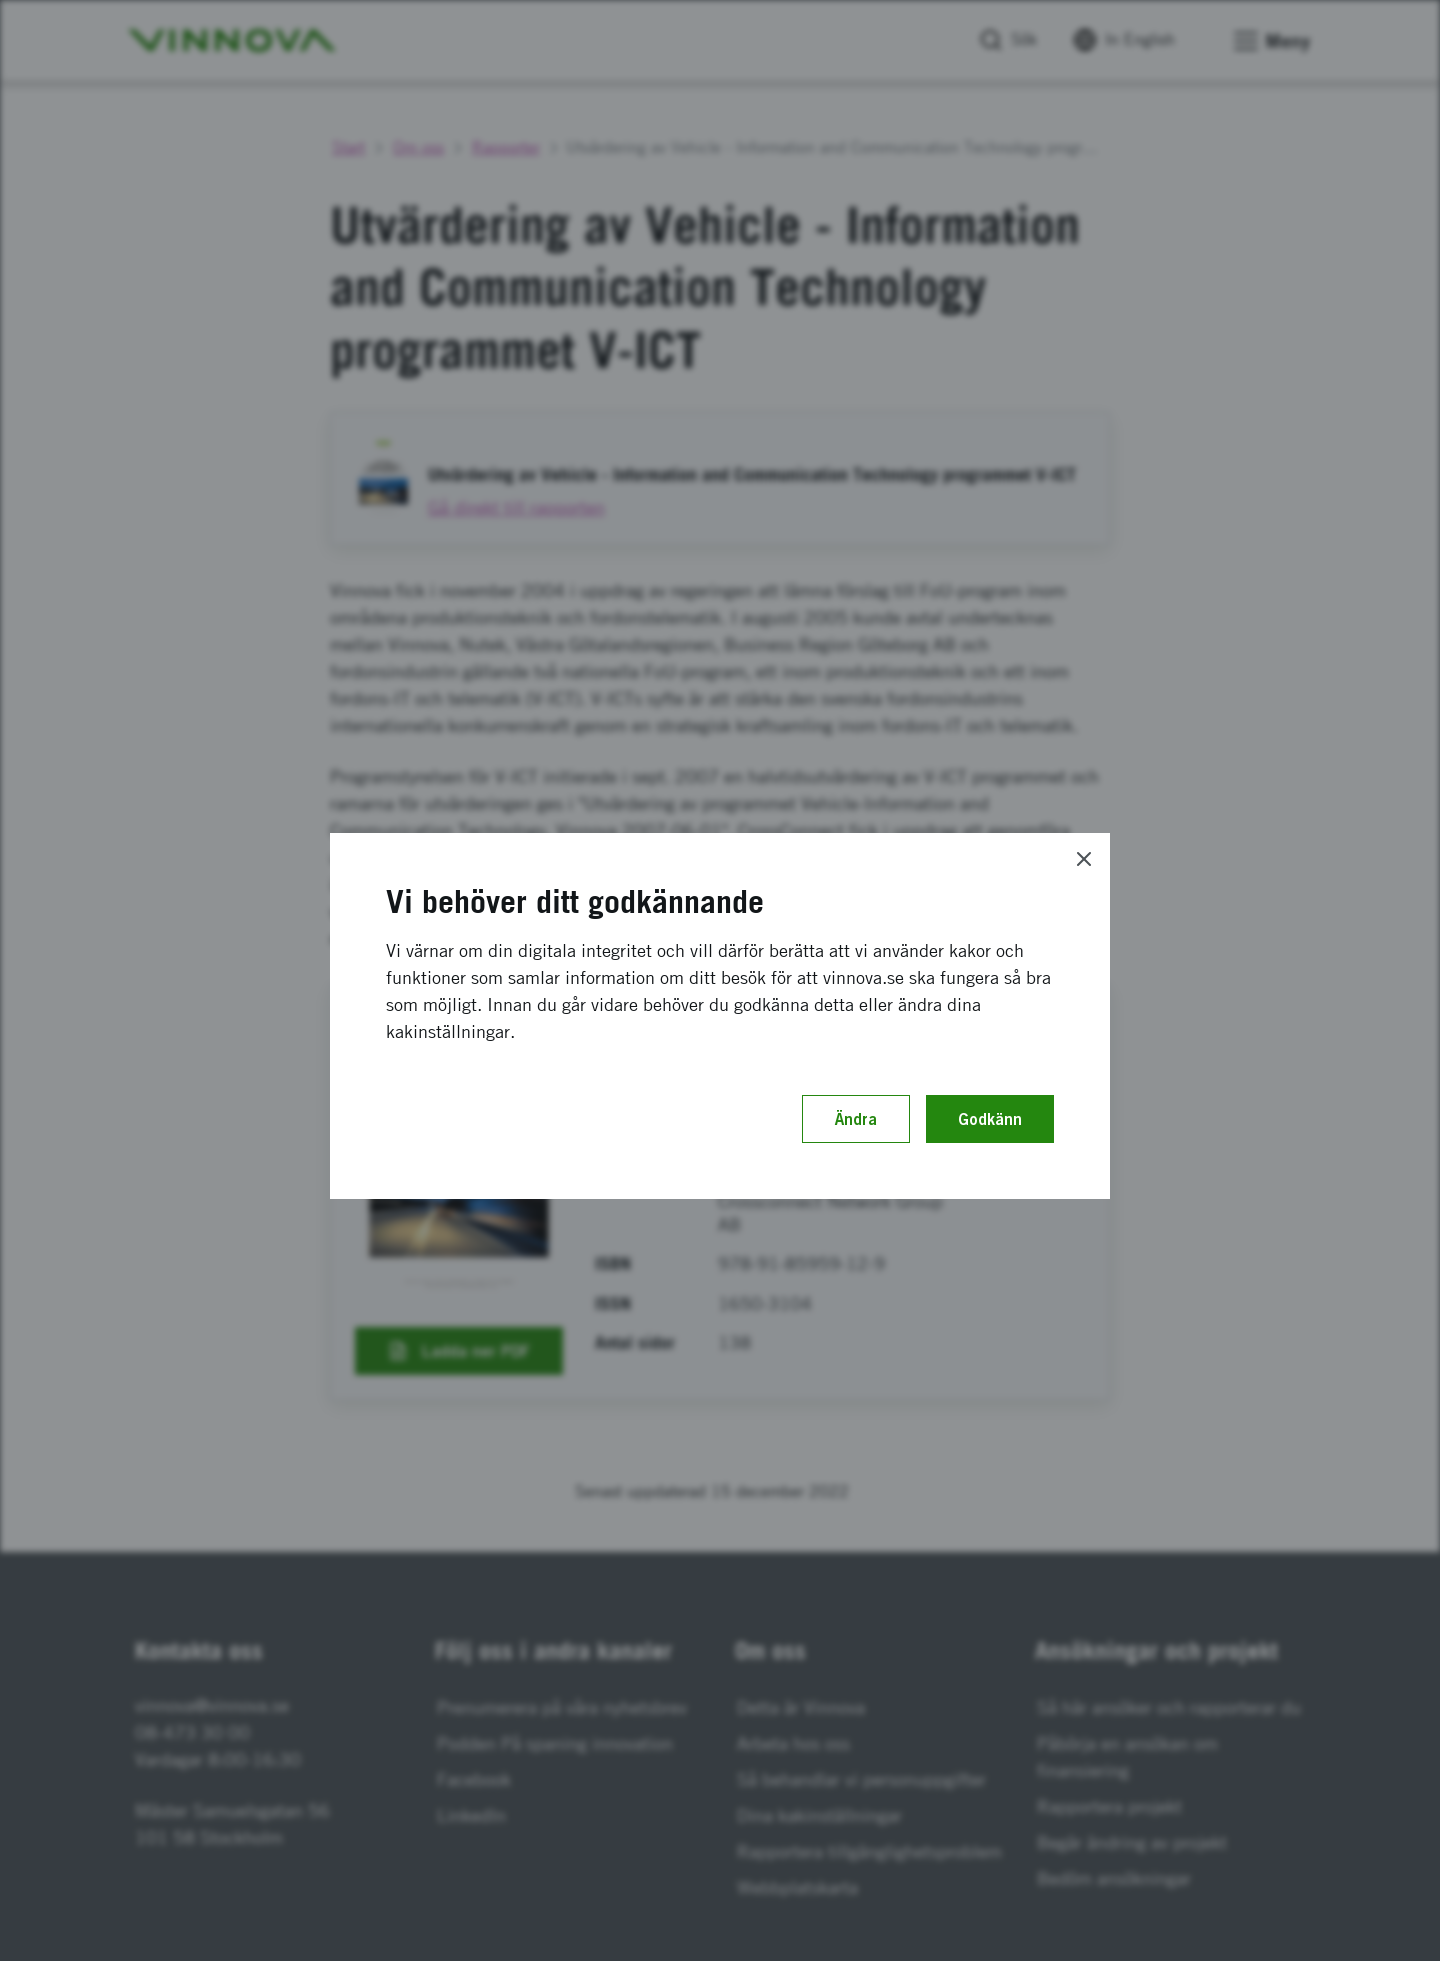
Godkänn (990, 1119)
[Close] (1084, 859)
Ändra (856, 1119)
